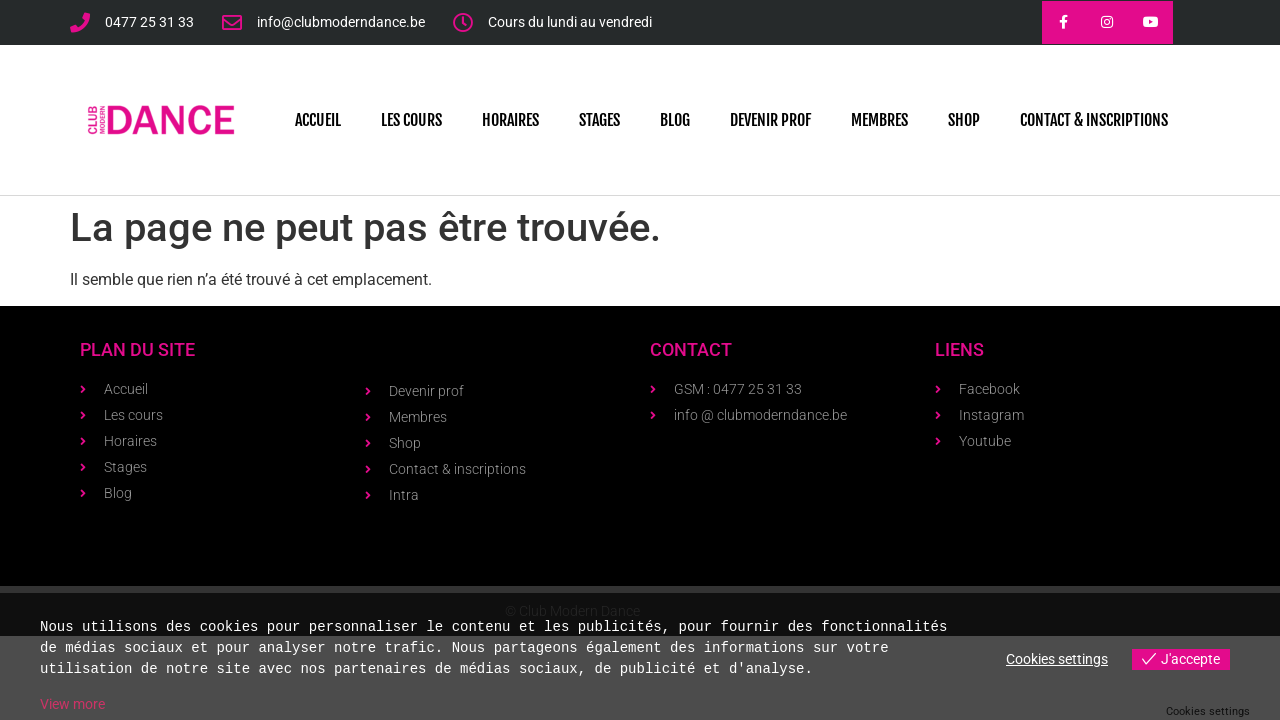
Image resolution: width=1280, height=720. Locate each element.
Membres (879, 120)
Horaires (510, 120)
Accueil (318, 120)
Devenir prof (770, 120)
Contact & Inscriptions (1094, 120)
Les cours (411, 120)
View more (72, 704)
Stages (599, 120)
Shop (964, 120)
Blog (675, 120)
